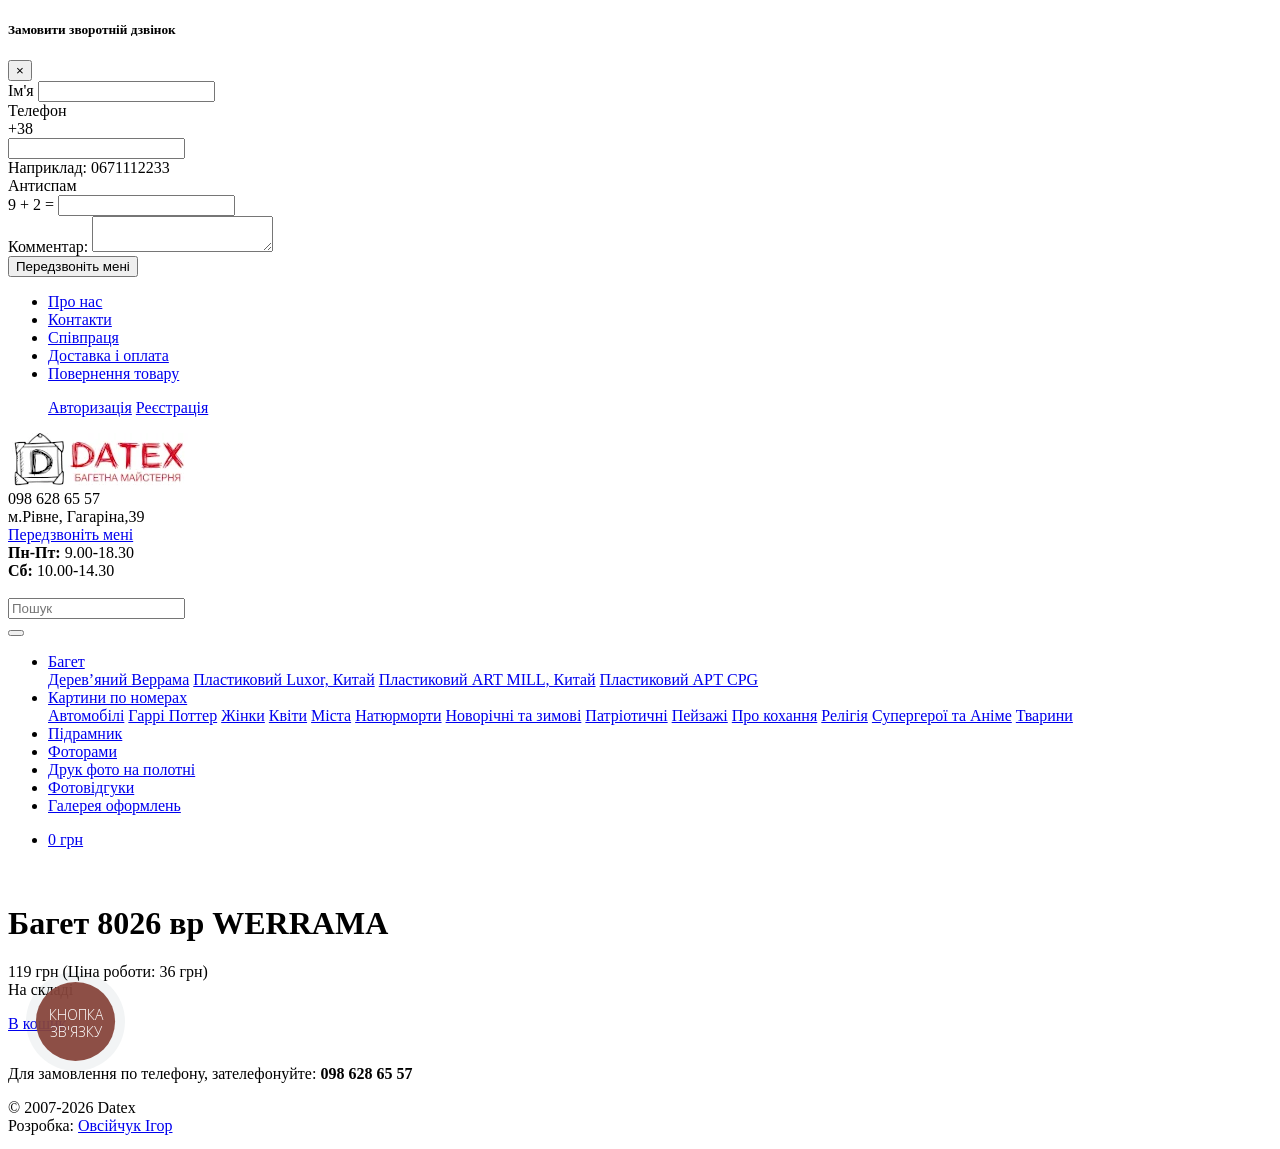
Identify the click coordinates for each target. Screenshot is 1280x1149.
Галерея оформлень (114, 811)
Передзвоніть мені (73, 272)
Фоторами (82, 757)
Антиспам (42, 185)
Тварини (1044, 721)
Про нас (75, 307)
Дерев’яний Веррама (118, 685)
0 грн (65, 845)
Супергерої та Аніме (942, 721)
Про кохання (775, 721)
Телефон (37, 110)
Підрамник (85, 739)
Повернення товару (113, 379)
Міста (331, 721)
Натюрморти (398, 721)
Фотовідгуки (91, 793)
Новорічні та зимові (514, 721)
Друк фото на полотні (121, 775)
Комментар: (48, 252)
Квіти (288, 721)
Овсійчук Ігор (125, 1131)
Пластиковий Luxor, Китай (283, 685)
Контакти (80, 325)
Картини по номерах (117, 703)
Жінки (243, 721)
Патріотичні (626, 721)
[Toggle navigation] (16, 639)
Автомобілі (86, 721)
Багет (66, 667)
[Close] (20, 70)
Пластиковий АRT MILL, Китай (487, 685)
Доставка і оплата (108, 361)
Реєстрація (172, 413)
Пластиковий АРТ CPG (679, 685)
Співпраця (83, 343)
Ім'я (21, 90)
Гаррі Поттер (172, 721)
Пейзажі (700, 721)
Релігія (844, 721)
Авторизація (90, 413)
